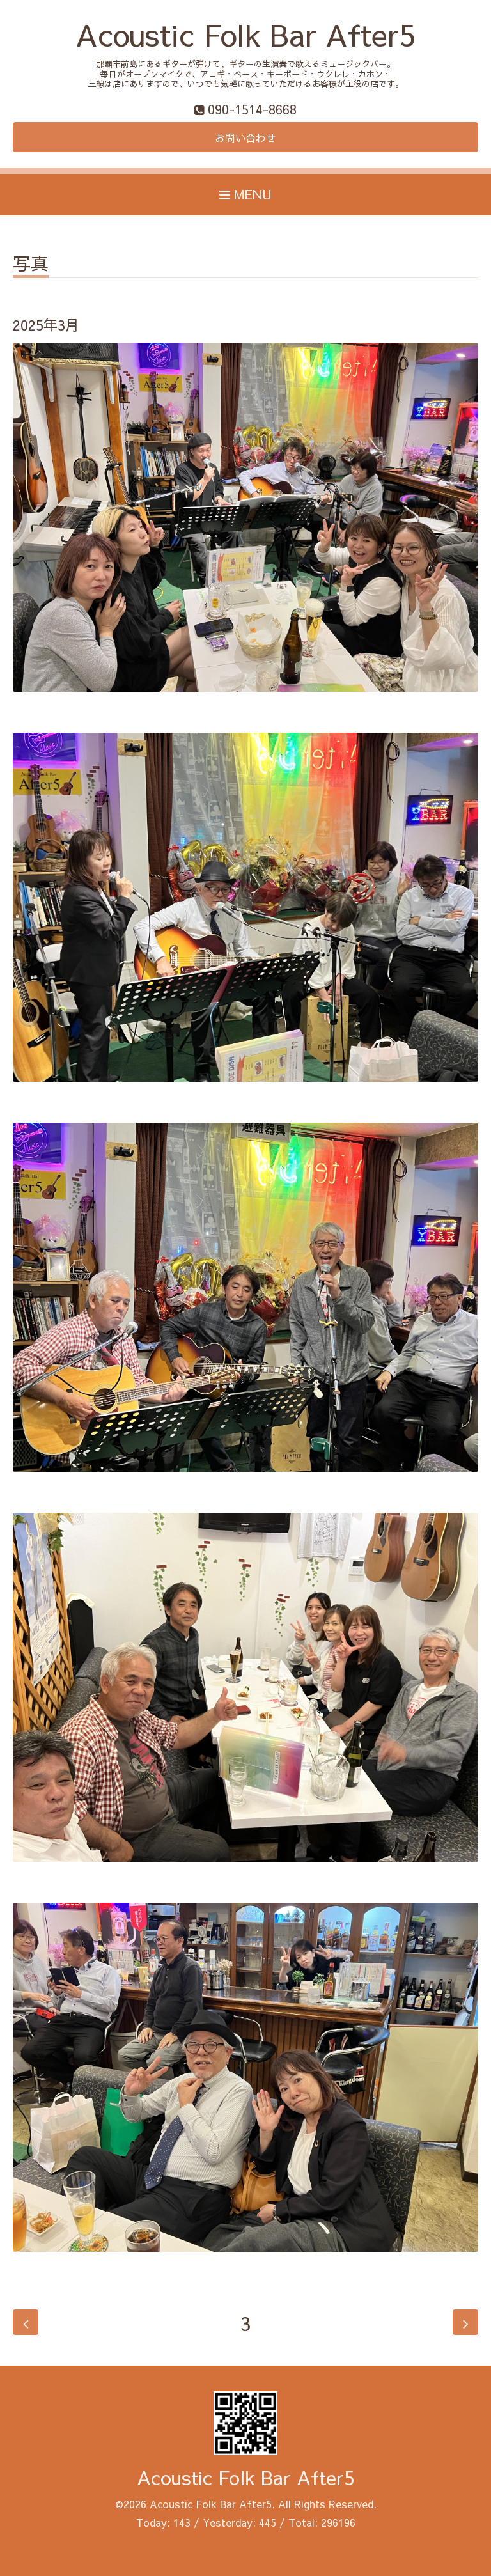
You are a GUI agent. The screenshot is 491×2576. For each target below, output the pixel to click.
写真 (31, 265)
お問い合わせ (245, 137)
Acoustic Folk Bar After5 (245, 34)
